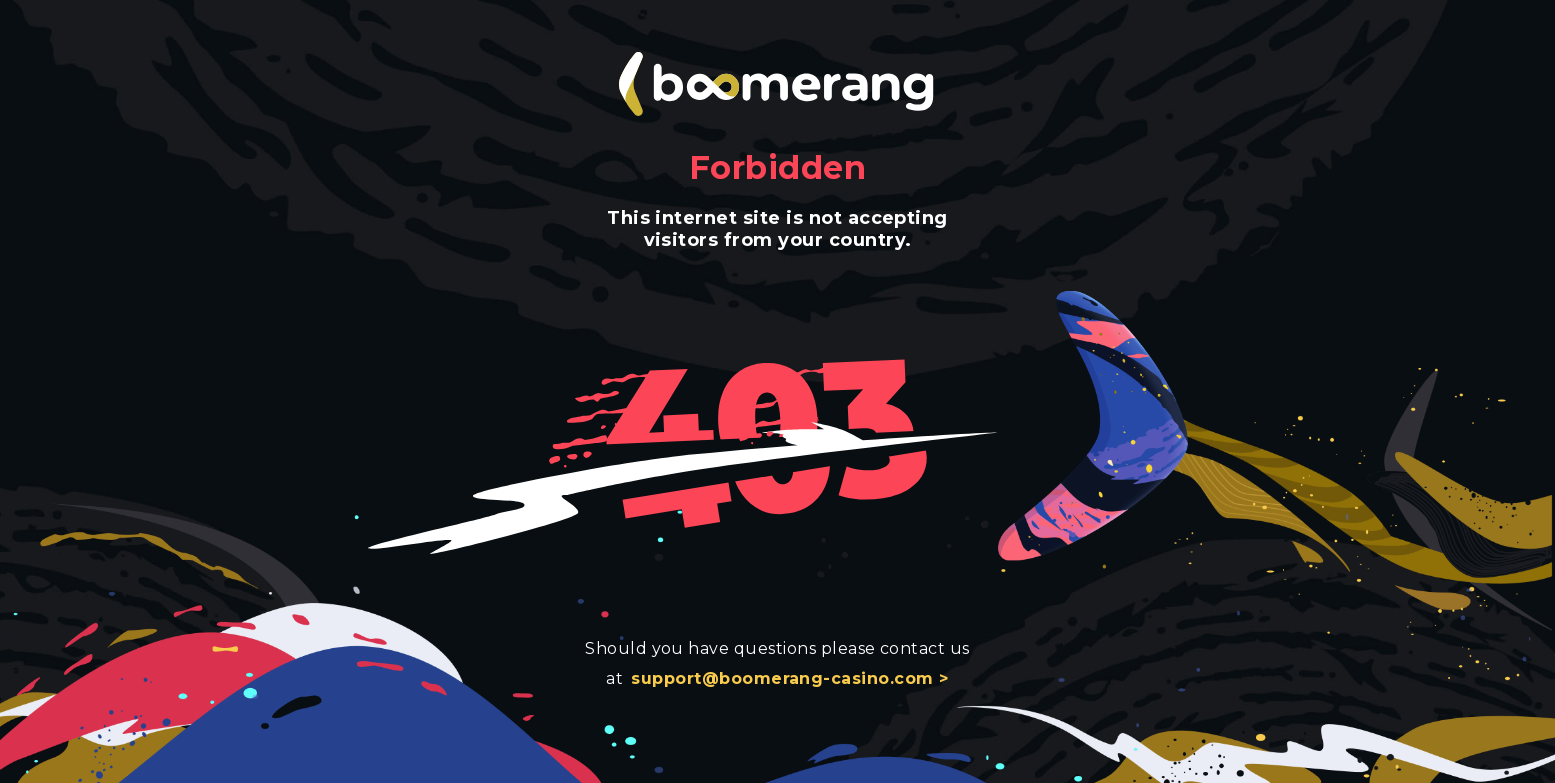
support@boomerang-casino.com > (789, 678)
